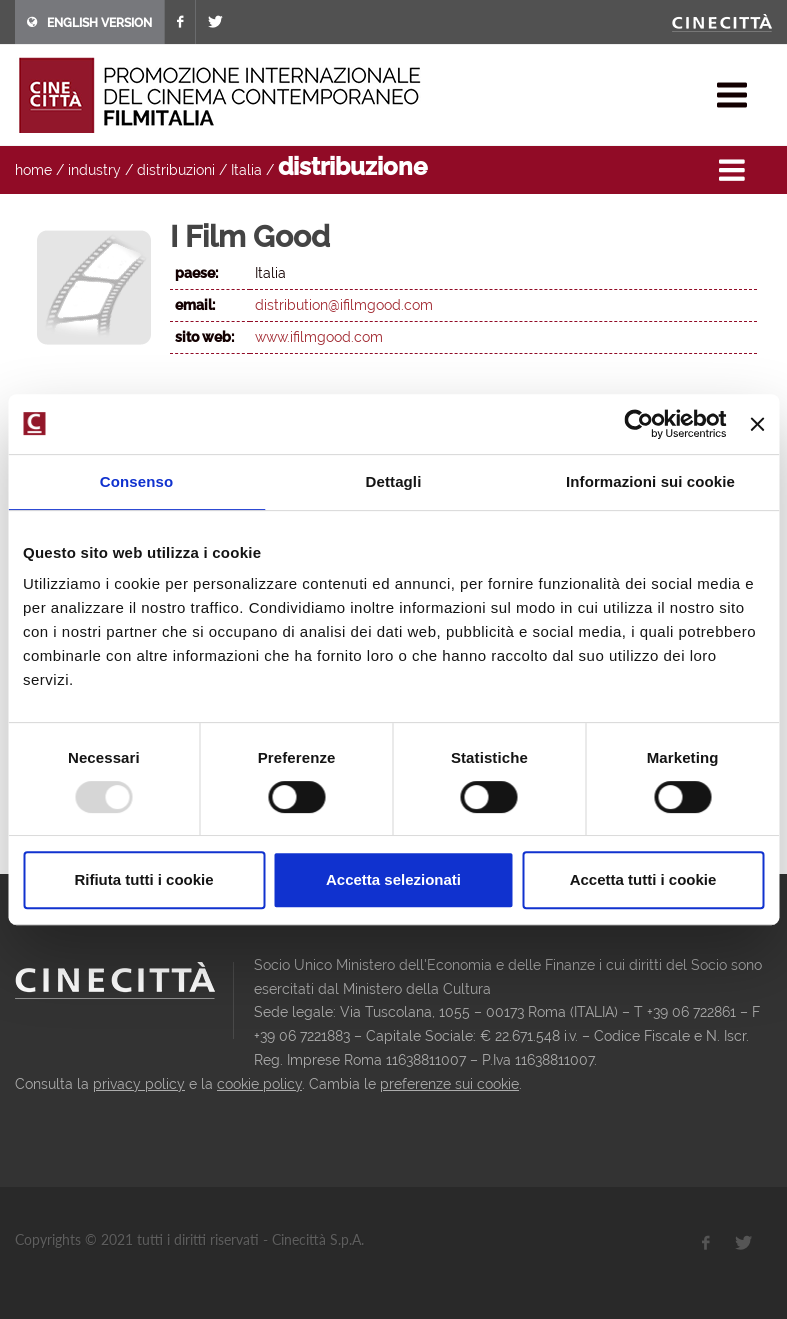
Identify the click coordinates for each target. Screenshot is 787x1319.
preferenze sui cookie (449, 1084)
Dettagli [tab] (394, 481)
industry (94, 170)
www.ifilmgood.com (319, 337)
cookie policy (259, 1084)
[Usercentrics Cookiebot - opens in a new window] (639, 424)
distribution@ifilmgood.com (344, 305)
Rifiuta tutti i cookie (143, 879)
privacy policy (139, 1084)
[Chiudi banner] (757, 424)
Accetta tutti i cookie (643, 879)
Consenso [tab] (136, 481)
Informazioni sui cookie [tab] (650, 481)
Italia (246, 170)
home (33, 170)
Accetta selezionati (393, 879)
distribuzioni (176, 170)
